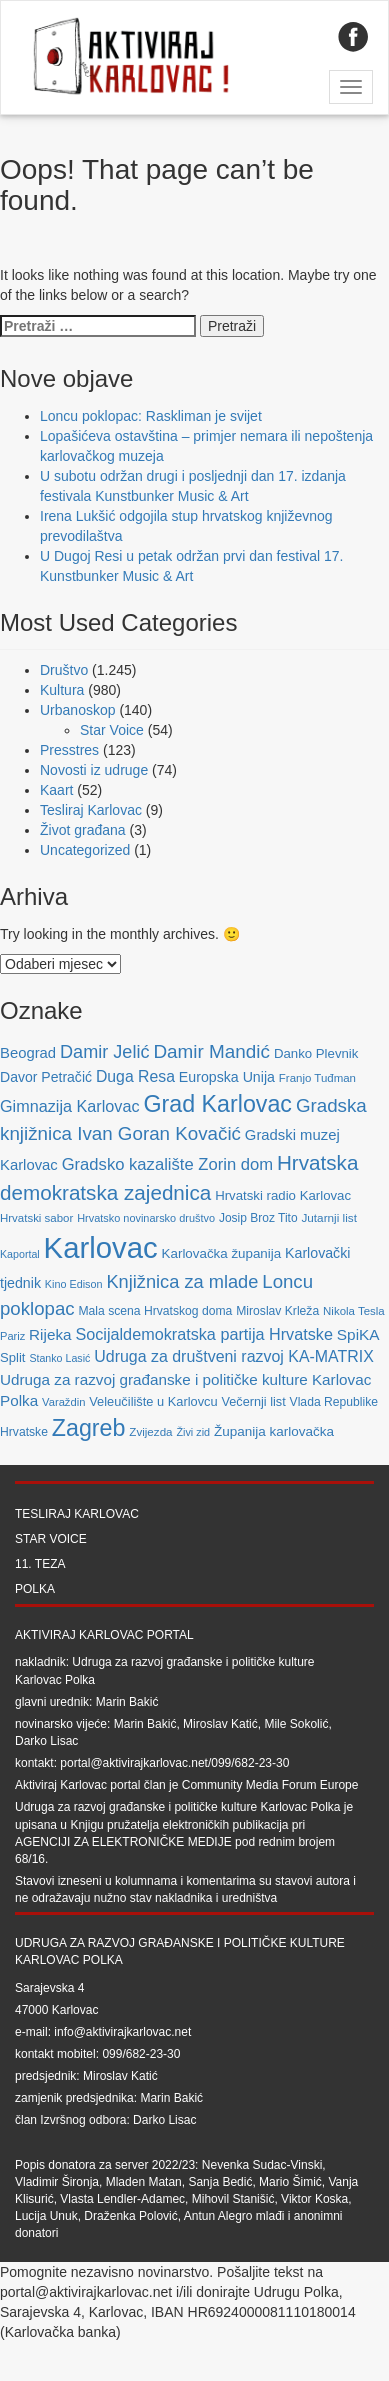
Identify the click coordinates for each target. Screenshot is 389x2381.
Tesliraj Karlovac (91, 810)
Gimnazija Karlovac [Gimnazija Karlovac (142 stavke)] (70, 1106)
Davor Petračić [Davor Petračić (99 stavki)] (46, 1077)
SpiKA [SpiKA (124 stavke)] (358, 1334)
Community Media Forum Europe (270, 1785)
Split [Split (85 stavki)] (12, 1357)
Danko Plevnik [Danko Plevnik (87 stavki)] (316, 1053)
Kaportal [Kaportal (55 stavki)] (20, 1254)
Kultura (62, 690)
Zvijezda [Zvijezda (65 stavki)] (150, 1431)
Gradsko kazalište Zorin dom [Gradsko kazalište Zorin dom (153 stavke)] (167, 1164)
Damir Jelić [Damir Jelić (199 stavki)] (104, 1052)
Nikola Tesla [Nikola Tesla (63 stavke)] (354, 1311)
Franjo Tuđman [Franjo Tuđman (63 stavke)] (317, 1078)
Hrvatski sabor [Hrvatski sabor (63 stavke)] (36, 1218)
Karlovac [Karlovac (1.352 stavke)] (101, 1247)
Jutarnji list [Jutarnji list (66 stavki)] (328, 1217)
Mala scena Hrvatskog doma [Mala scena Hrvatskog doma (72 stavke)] (155, 1311)
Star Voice (112, 730)
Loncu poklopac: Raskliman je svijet (151, 416)
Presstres (69, 750)
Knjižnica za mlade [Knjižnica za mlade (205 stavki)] (182, 1281)
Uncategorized (85, 850)
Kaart (56, 790)
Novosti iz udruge (94, 770)
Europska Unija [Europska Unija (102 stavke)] (227, 1077)
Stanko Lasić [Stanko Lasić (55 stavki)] (59, 1358)
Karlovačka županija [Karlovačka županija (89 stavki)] (222, 1253)
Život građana (83, 830)
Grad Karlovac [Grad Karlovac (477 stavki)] (217, 1104)
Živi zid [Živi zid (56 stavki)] (193, 1432)
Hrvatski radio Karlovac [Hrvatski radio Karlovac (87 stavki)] (283, 1195)
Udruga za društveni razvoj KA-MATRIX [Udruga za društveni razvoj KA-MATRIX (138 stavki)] (234, 1356)
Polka (35, 1589)
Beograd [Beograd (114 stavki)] (28, 1053)
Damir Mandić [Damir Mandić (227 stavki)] (211, 1051)
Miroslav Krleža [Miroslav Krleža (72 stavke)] (277, 1311)
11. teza (40, 1564)
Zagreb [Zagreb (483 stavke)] (89, 1428)
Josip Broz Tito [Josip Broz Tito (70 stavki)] (258, 1218)
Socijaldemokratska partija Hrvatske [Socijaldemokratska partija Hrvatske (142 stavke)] (204, 1334)
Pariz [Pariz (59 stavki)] (12, 1336)
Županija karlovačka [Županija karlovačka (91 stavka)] (274, 1431)
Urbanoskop (78, 710)
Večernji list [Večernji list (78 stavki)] (254, 1402)
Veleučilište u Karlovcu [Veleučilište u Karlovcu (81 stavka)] (153, 1401)
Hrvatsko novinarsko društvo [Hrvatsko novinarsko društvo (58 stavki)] (146, 1218)
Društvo (64, 670)
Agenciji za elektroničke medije (123, 1842)
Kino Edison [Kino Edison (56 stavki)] (74, 1284)
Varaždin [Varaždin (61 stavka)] (63, 1402)
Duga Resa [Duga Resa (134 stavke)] (135, 1076)
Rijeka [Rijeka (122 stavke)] (50, 1334)
